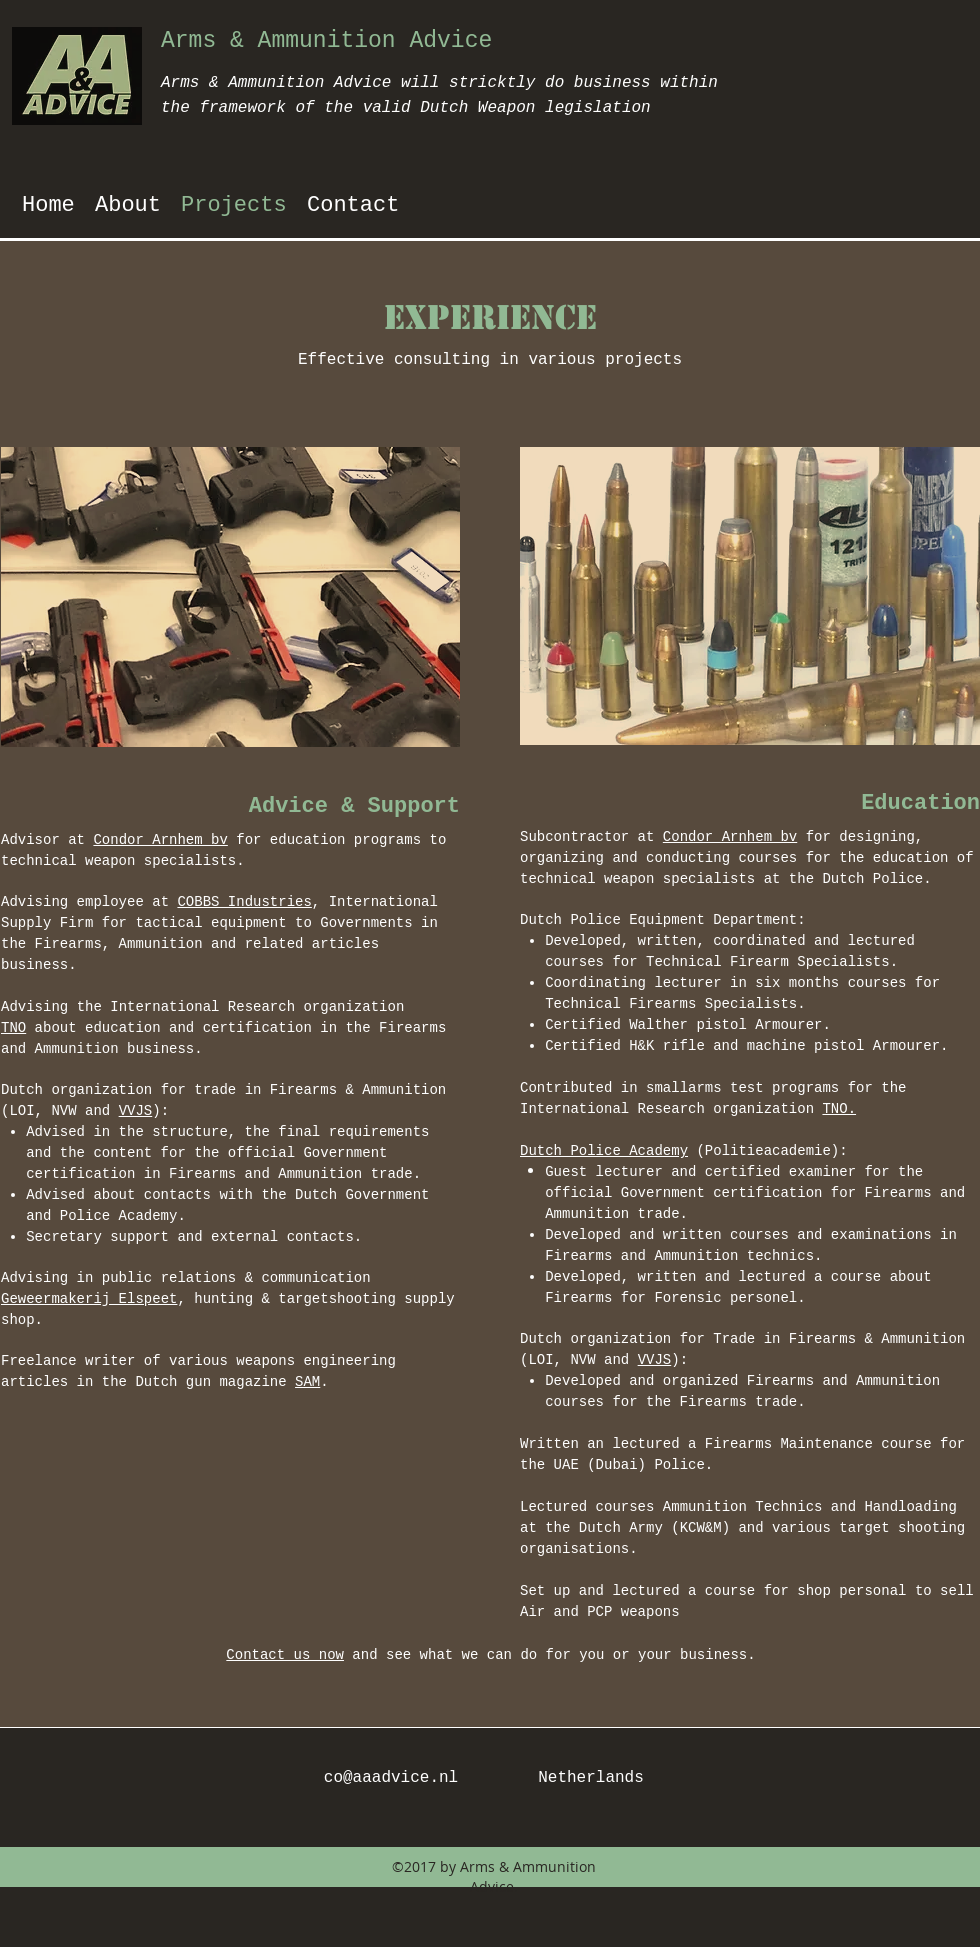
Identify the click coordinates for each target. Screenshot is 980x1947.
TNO (13, 1028)
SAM (307, 1382)
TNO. (839, 1109)
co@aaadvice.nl (391, 1778)
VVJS (136, 1111)
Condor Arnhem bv (160, 840)
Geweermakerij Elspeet (89, 1299)
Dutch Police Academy (604, 1151)
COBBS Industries (244, 902)
